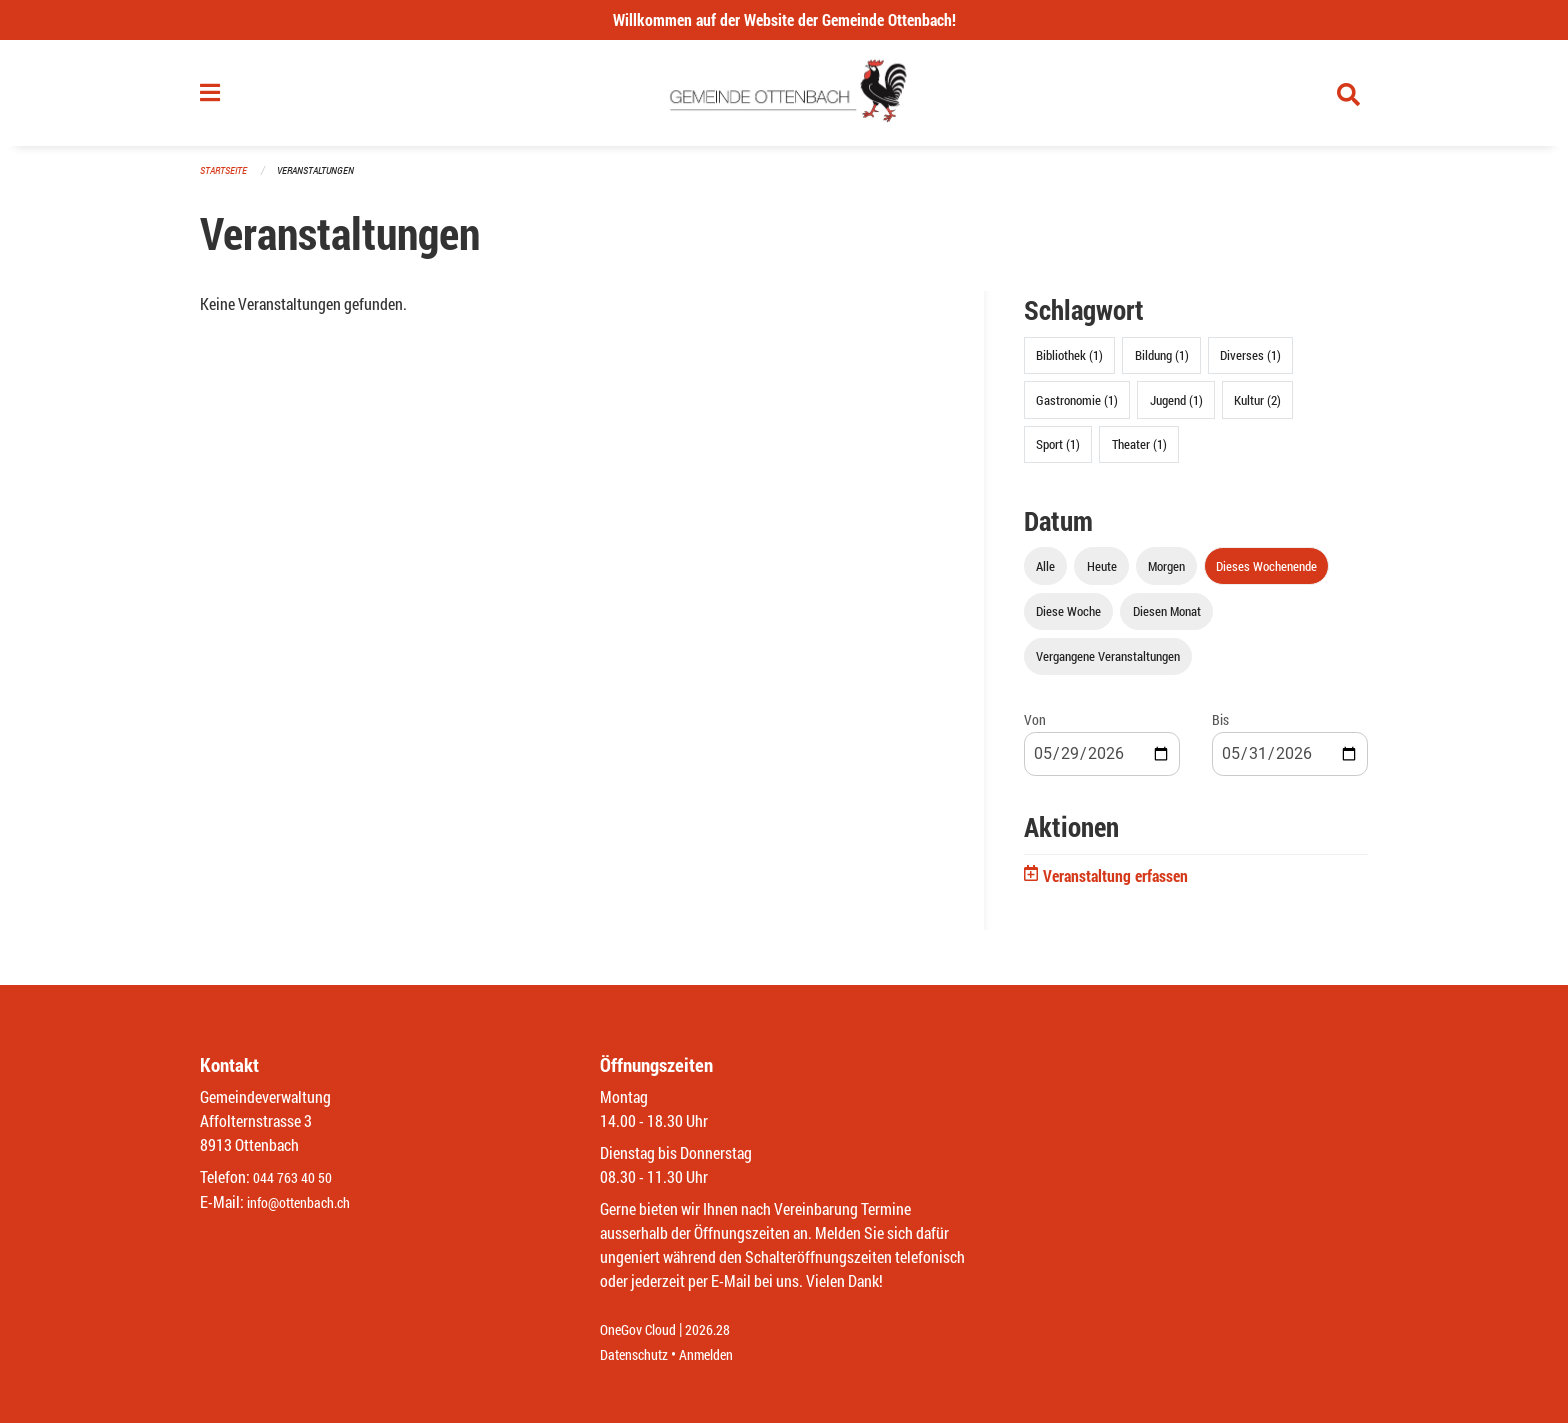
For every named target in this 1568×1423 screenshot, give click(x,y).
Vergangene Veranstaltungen (1108, 665)
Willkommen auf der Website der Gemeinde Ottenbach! (784, 19)
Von (1035, 728)
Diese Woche (1068, 619)
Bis (1220, 728)
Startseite (226, 179)
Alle (1045, 574)
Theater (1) (1139, 452)
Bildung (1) (1162, 364)
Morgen (1166, 574)
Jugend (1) (1176, 408)
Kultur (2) (1257, 408)
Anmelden (720, 1354)
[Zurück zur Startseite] (784, 98)
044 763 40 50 (297, 1178)
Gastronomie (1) (1077, 408)
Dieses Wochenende (1266, 574)
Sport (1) (1058, 452)
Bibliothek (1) (1069, 364)
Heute (1102, 574)
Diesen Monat (1167, 619)
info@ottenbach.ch (307, 1202)
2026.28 (722, 1330)
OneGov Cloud (643, 1330)
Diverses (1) (1250, 364)
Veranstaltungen (324, 179)
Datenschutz (639, 1354)
